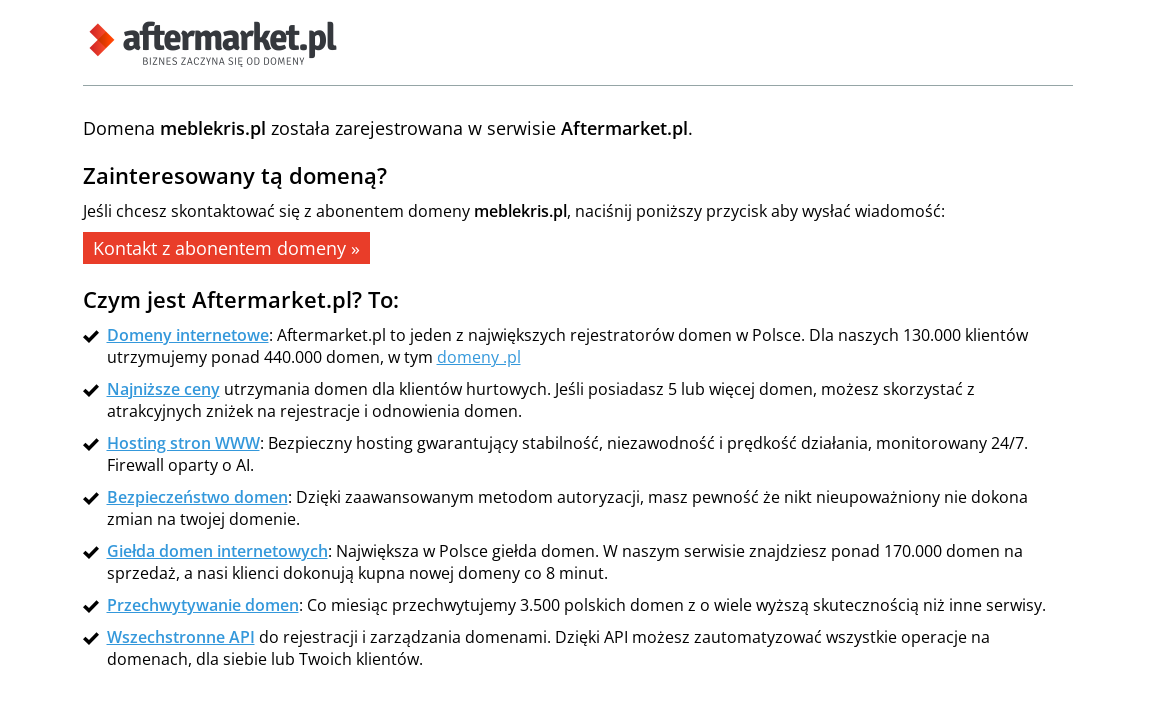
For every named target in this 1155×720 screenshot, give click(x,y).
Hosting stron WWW (183, 443)
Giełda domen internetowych (217, 551)
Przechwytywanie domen (203, 605)
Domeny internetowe (188, 335)
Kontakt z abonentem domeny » (226, 248)
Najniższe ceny (163, 389)
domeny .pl (479, 357)
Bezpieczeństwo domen (197, 497)
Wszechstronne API (181, 637)
